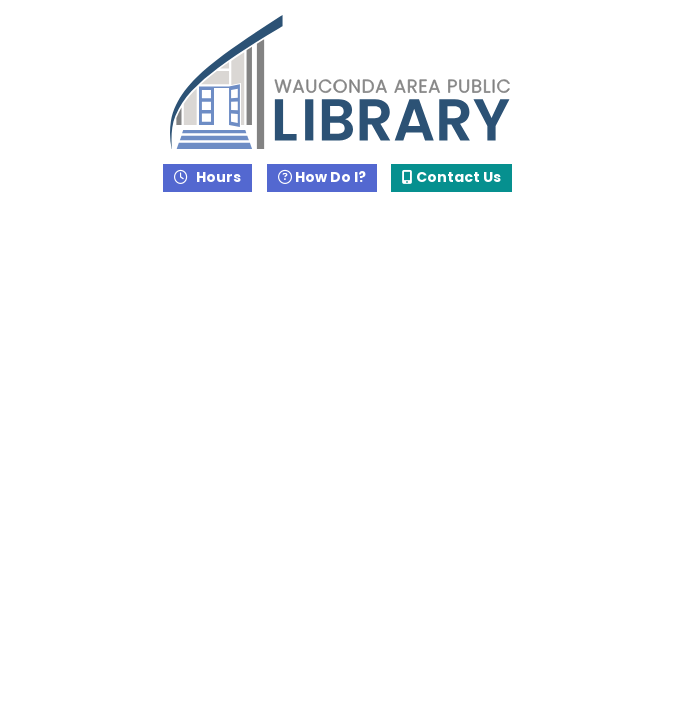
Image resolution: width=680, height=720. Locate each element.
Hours (217, 177)
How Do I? (322, 177)
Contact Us (451, 177)
